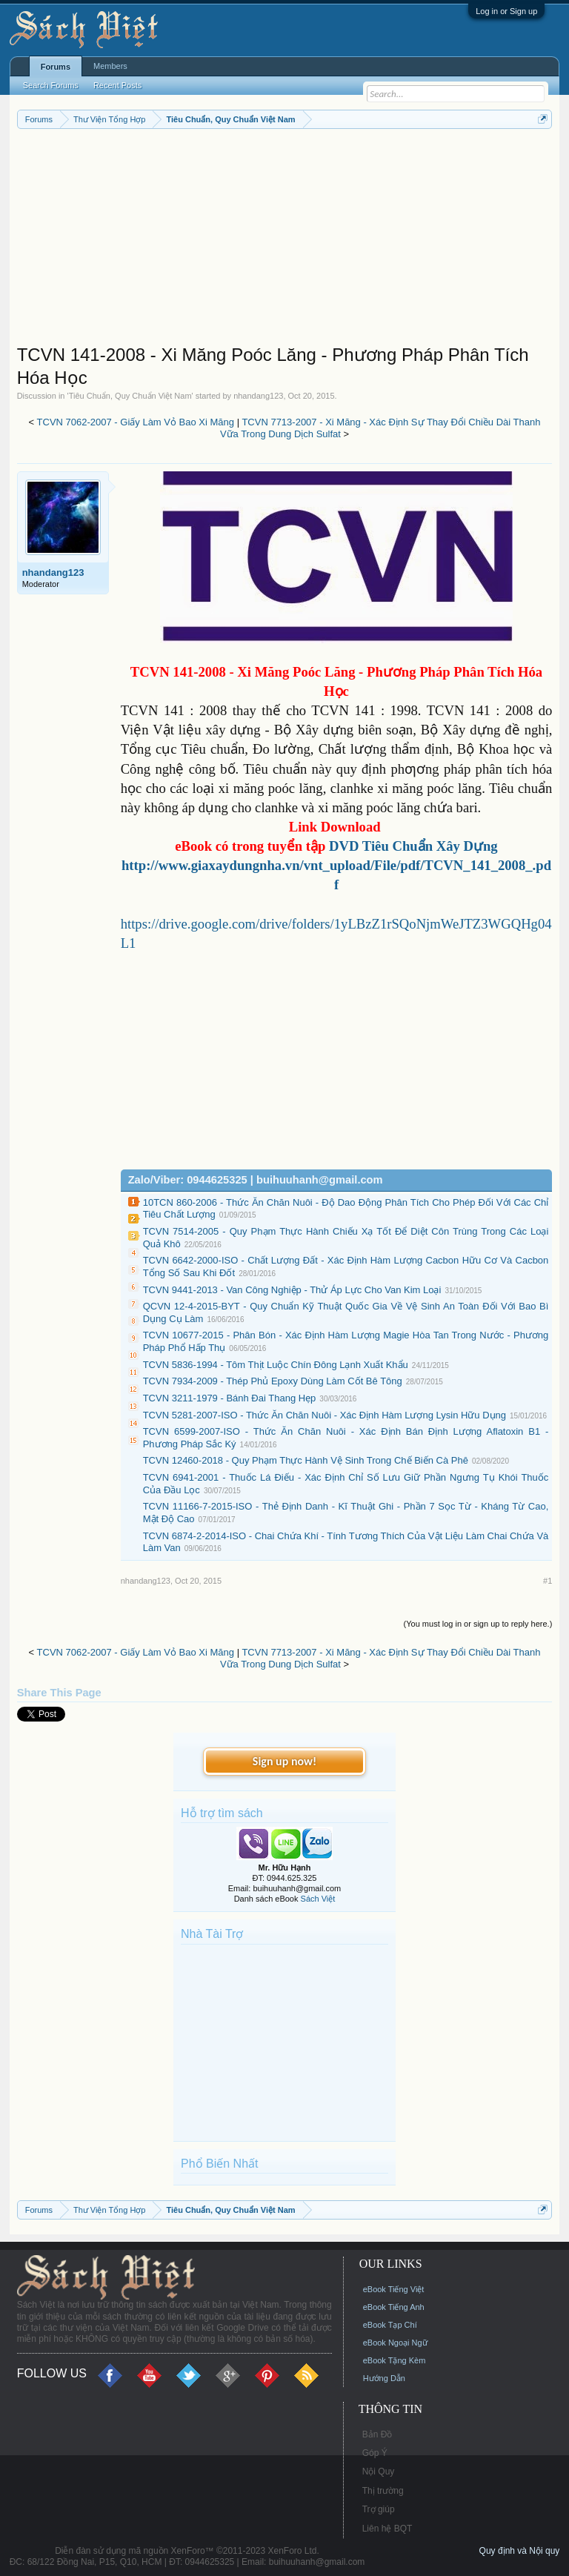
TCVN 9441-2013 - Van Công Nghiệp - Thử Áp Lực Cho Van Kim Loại (292, 1289)
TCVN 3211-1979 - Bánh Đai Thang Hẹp (229, 1398)
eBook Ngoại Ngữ (395, 2342)
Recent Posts (117, 85)
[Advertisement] (285, 240)
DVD (413, 846)
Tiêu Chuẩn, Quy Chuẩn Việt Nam (130, 395)
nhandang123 (258, 395)
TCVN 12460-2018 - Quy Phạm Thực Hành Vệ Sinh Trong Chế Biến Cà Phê (305, 1460)
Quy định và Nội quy (519, 2551)
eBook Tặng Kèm (394, 2360)
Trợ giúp (378, 2509)
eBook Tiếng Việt (394, 2289)
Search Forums (51, 85)
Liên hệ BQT (387, 2528)
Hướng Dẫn (384, 2378)
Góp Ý (374, 2453)
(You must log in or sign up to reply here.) (478, 1623)
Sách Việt (318, 1898)
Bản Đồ (377, 2434)
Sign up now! (284, 1761)
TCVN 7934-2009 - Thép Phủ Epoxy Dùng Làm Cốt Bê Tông (272, 1381)
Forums (55, 66)
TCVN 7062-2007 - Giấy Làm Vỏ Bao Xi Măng (135, 422)
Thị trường (383, 2491)
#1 (547, 1580)
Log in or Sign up (506, 11)
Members (110, 66)
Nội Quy (378, 2471)
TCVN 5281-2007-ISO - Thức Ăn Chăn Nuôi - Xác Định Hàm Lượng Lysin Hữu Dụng (324, 1415)
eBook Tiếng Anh (394, 2307)
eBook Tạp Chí (390, 2324)
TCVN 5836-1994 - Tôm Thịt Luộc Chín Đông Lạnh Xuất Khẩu (275, 1364)
